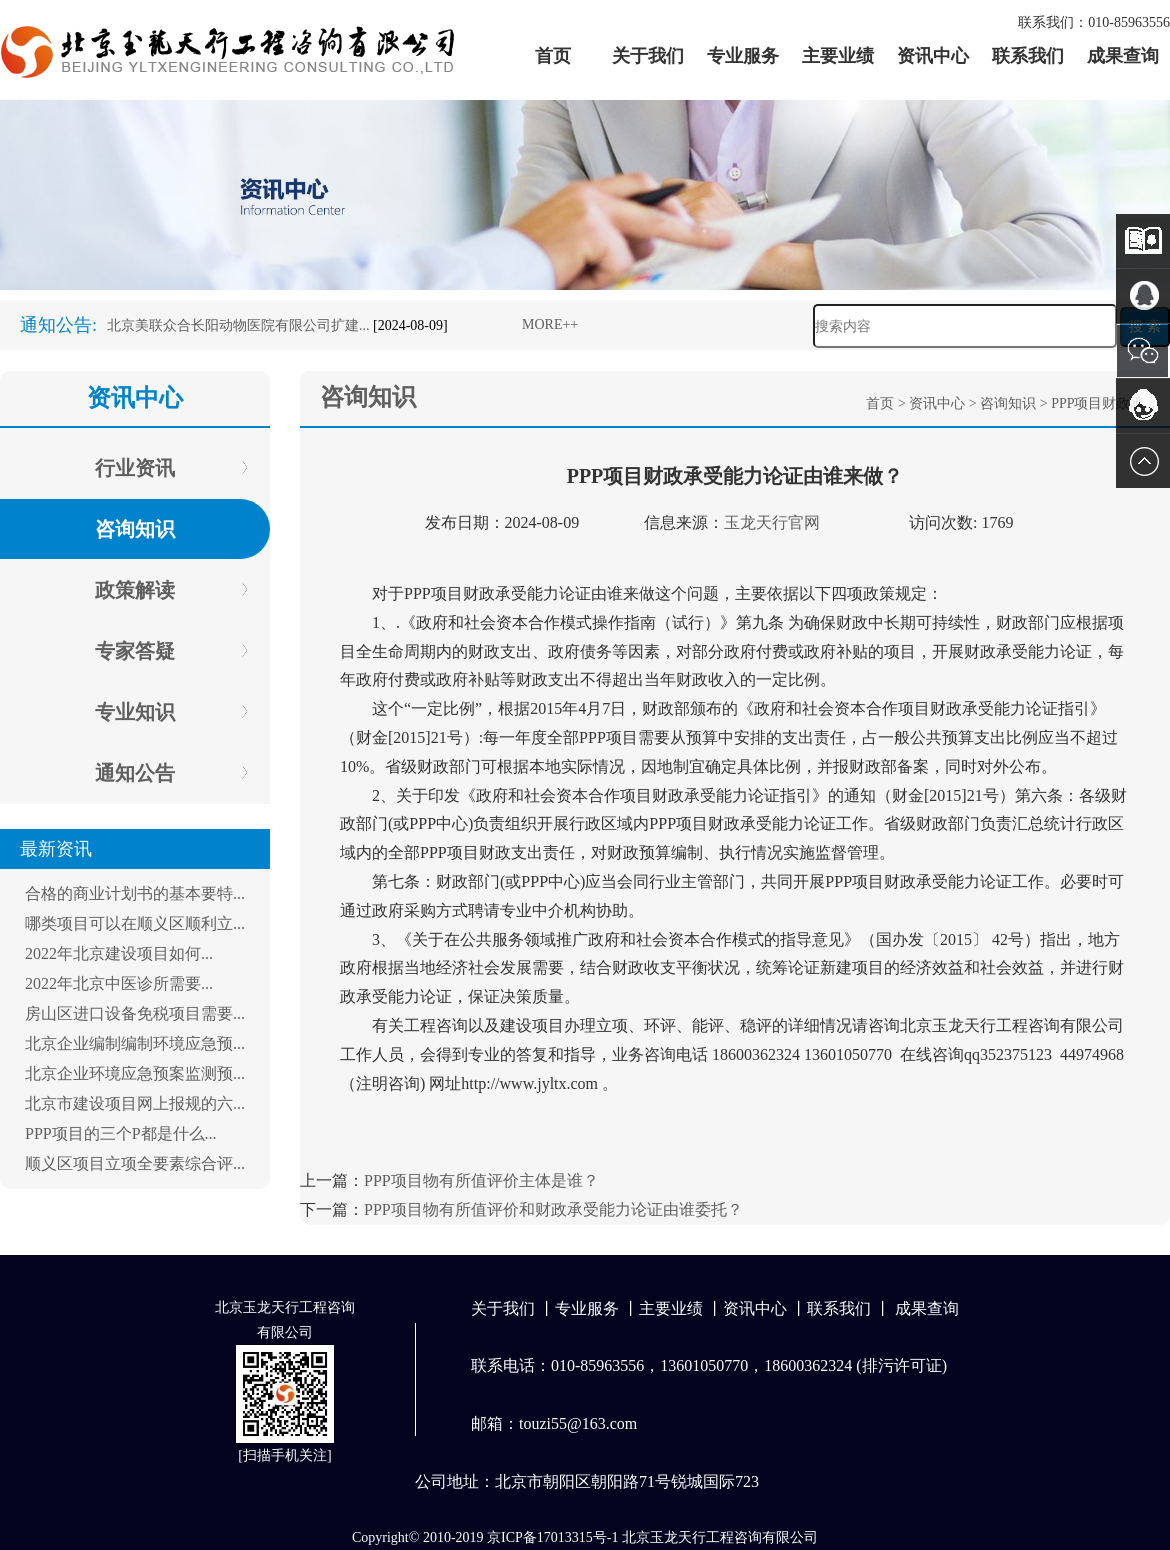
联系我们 (1028, 56)
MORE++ (550, 324)
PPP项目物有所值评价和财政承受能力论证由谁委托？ (553, 1209)
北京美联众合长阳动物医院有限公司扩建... (238, 325)
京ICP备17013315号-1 (552, 1537)
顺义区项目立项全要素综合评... (135, 1163)
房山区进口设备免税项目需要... (135, 1013)
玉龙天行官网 (772, 522)
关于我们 (648, 56)
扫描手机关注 (285, 1455)
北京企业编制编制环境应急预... (135, 1043)
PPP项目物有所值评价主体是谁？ (481, 1180)
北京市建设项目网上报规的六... (135, 1103)
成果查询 (1123, 56)
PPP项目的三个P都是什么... (121, 1133)
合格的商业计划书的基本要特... (135, 893)
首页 (553, 56)
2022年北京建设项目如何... (119, 953)
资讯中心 (933, 56)
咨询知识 (1008, 403)
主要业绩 (838, 56)
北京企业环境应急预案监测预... (135, 1073)
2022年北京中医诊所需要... (119, 983)
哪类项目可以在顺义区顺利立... (135, 923)
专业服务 (743, 56)
